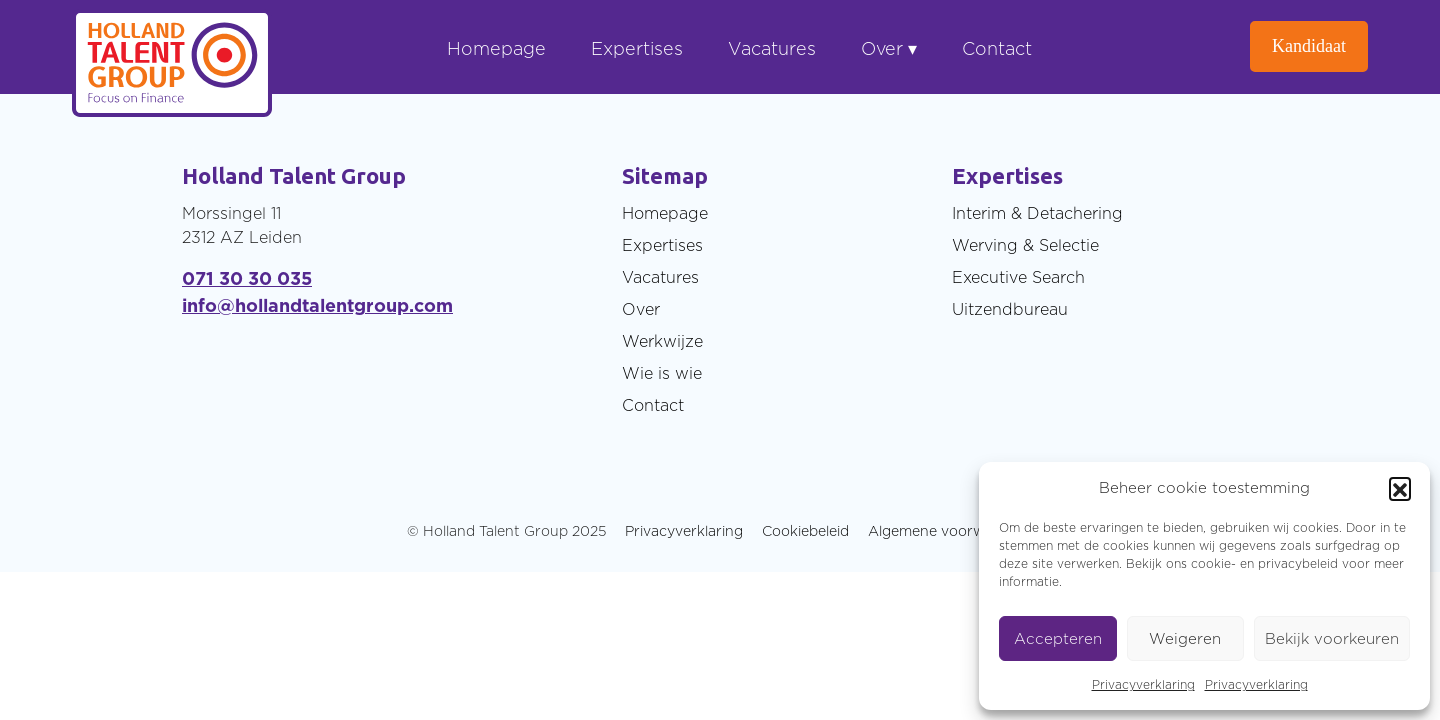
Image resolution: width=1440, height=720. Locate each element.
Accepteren (1058, 638)
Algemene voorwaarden (950, 530)
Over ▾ (889, 48)
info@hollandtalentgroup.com (317, 305)
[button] (1400, 488)
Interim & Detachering (1037, 213)
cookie (1211, 563)
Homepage (496, 48)
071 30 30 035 (247, 278)
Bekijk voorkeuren (1332, 638)
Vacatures (772, 48)
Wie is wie (662, 373)
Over (641, 309)
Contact (997, 48)
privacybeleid (1298, 563)
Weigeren (1185, 638)
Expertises (637, 48)
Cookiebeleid (805, 530)
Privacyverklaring (1143, 684)
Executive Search (1018, 277)
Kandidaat (1309, 46)
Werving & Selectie (1025, 245)
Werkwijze (662, 341)
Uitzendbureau (1010, 309)
